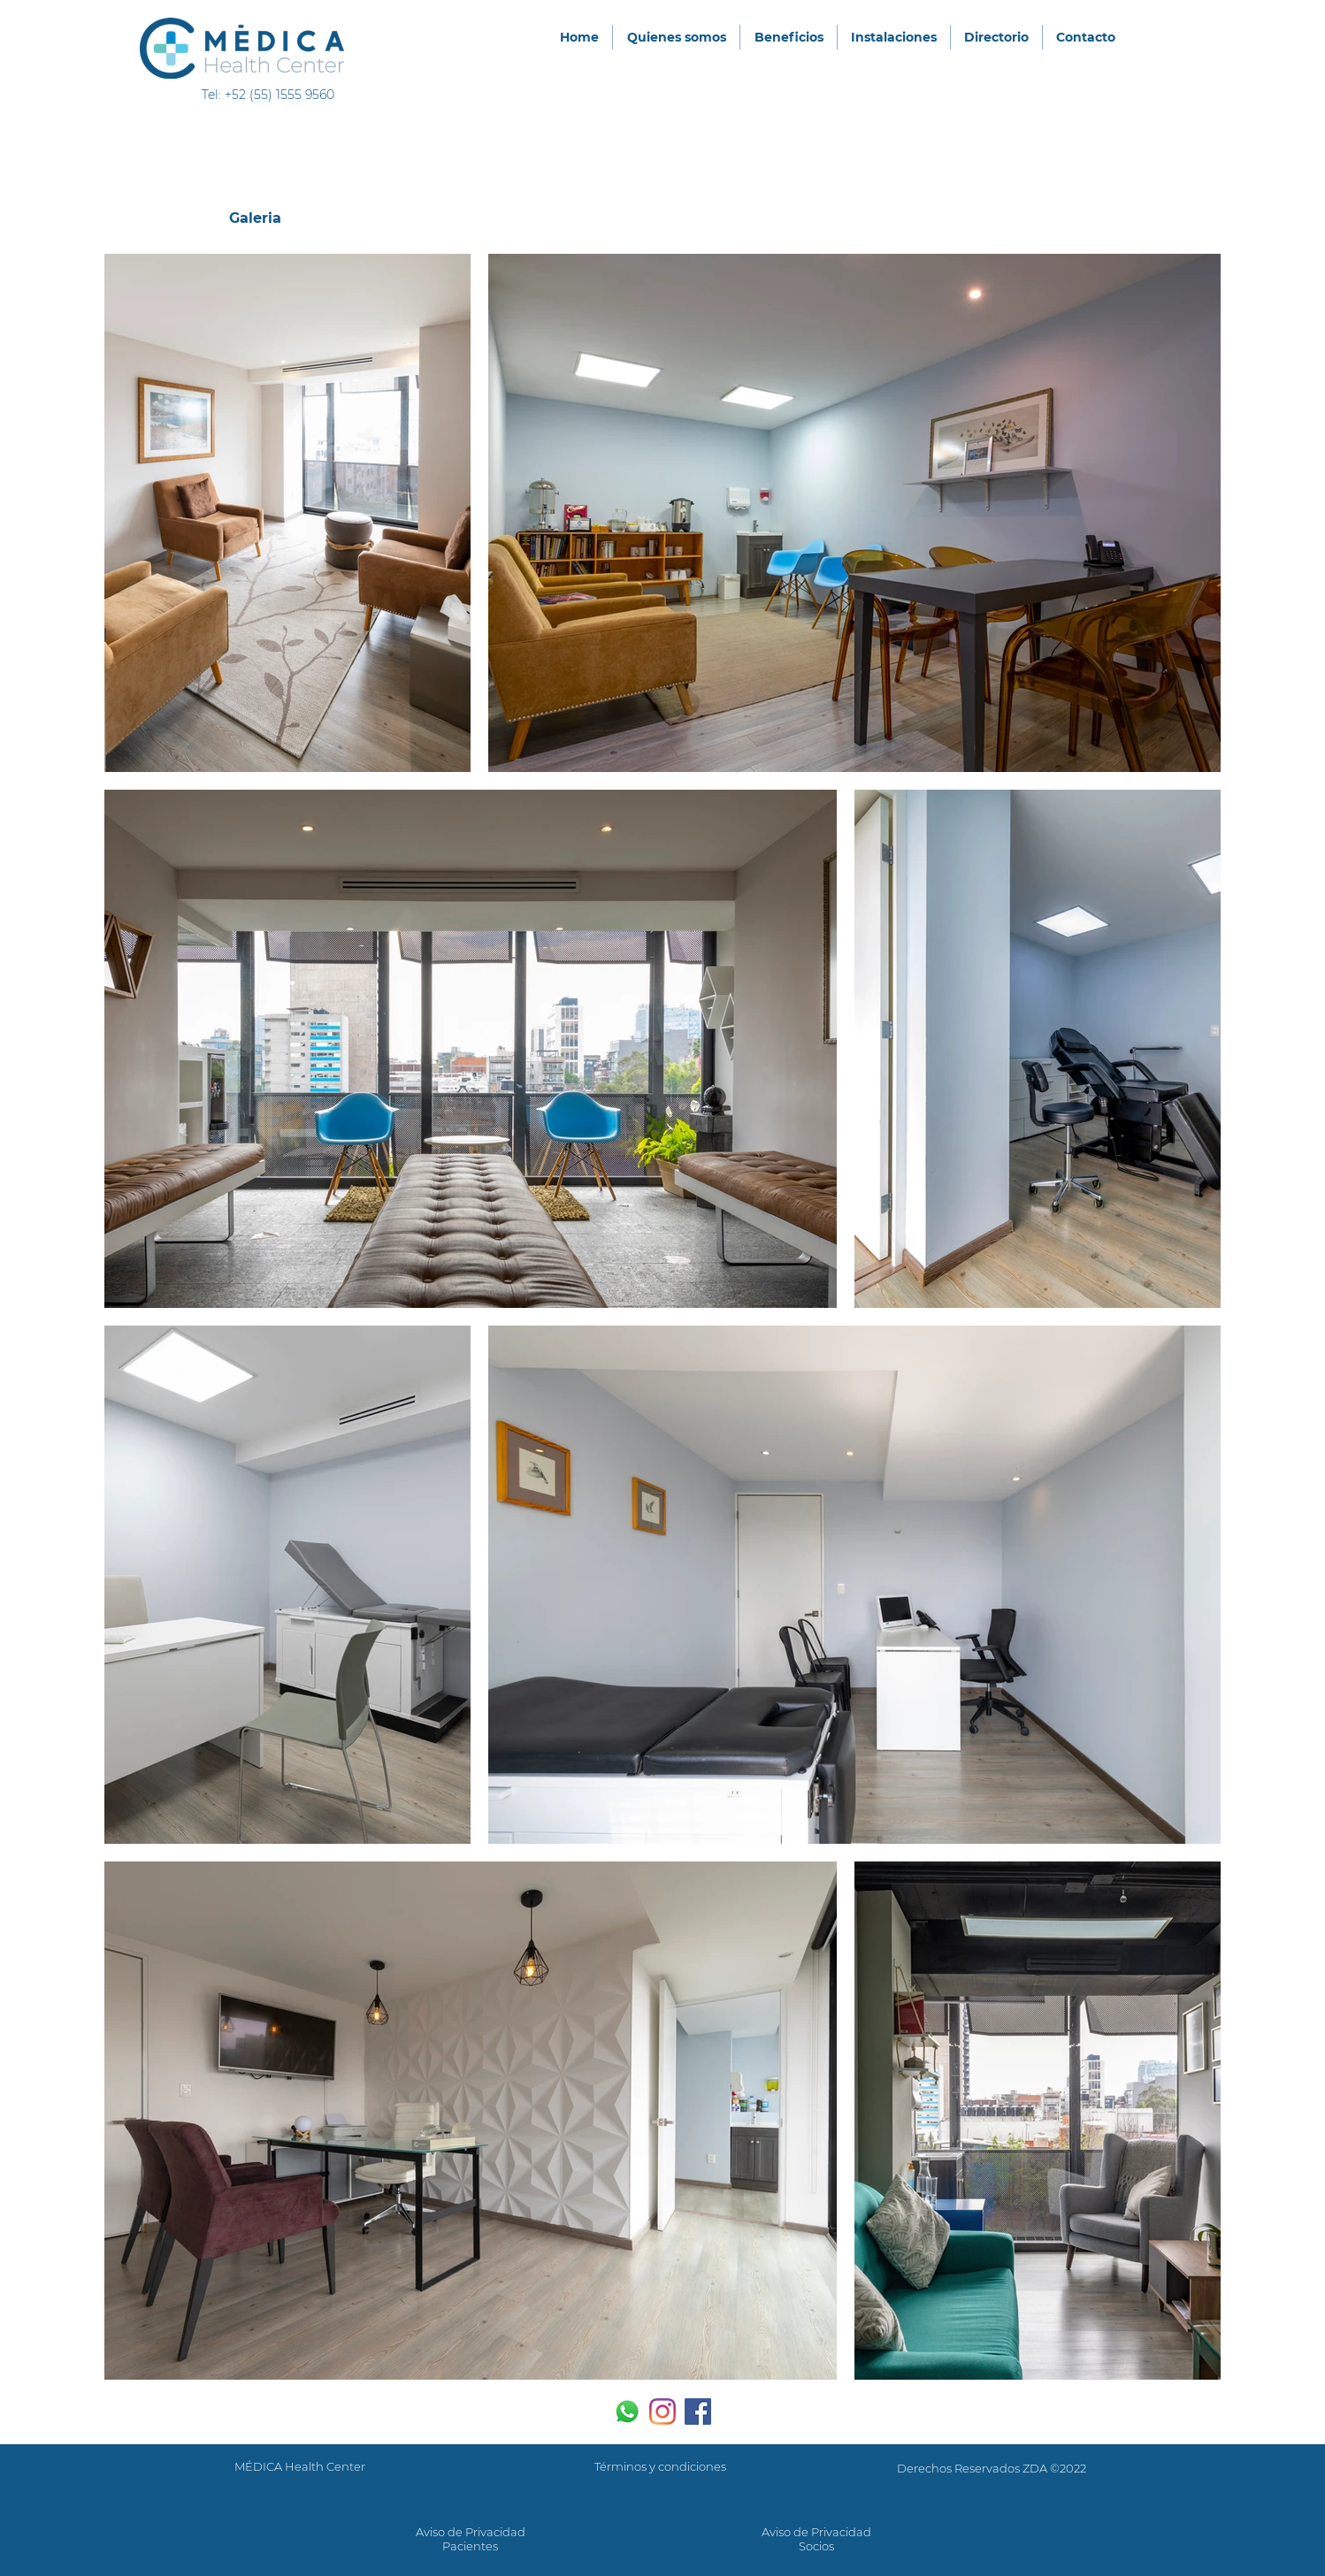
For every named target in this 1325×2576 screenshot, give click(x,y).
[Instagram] (662, 2411)
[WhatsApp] (627, 2411)
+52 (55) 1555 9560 (279, 95)
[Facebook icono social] (698, 2411)
